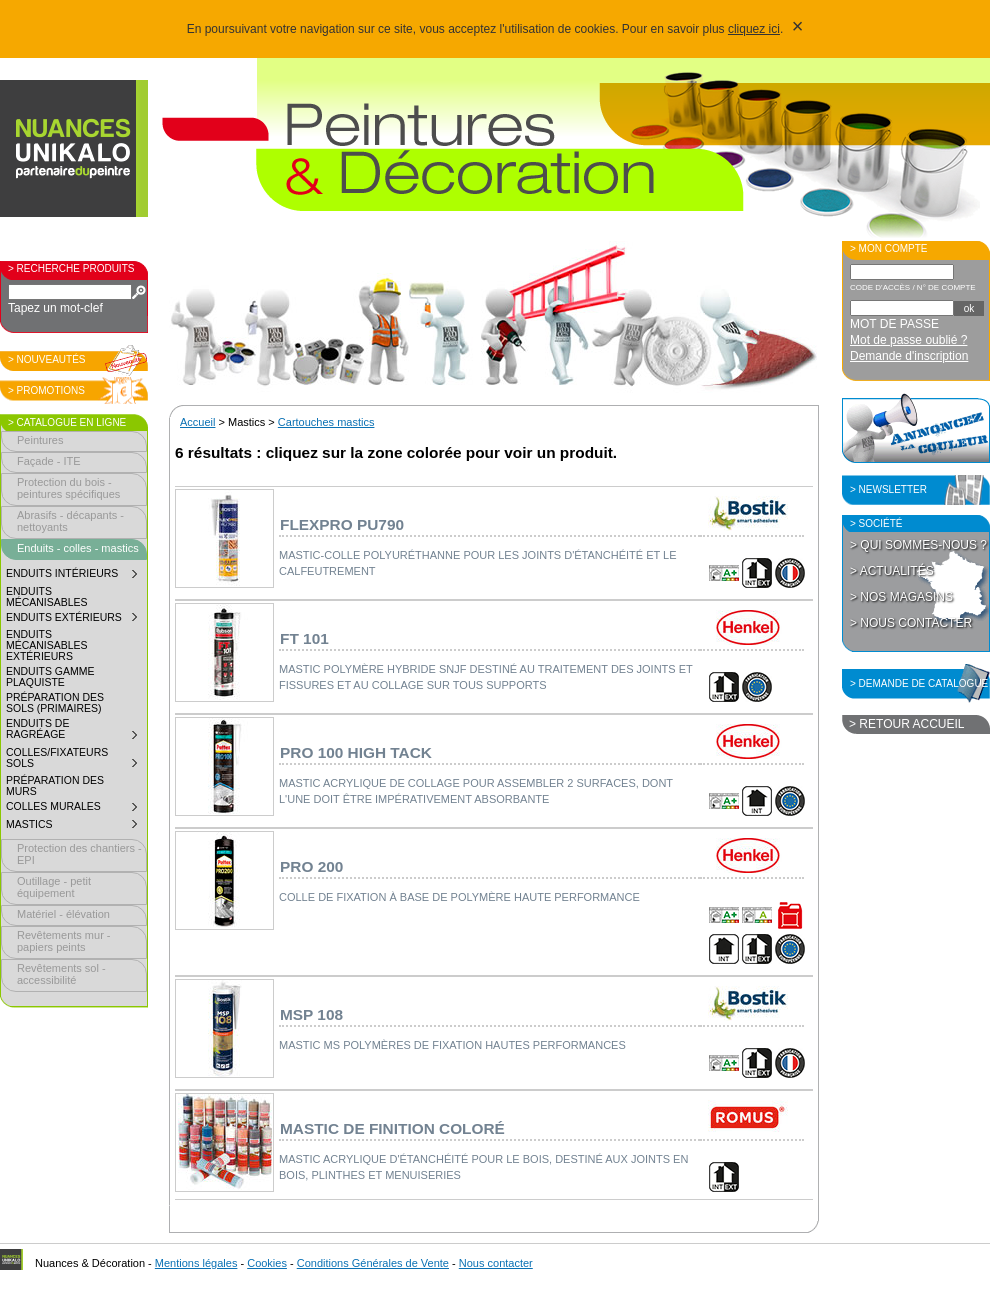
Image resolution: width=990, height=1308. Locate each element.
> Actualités (892, 571)
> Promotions (46, 390)
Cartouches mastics (326, 422)
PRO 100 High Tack (356, 752)
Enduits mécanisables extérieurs (46, 645)
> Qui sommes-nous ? (918, 545)
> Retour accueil (906, 724)
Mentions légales (196, 1263)
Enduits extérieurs (76, 620)
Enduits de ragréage (76, 731)
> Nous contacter (911, 623)
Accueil (197, 422)
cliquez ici (754, 29)
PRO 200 (311, 866)
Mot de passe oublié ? (908, 340)
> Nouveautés (47, 359)
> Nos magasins (901, 597)
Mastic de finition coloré (392, 1128)
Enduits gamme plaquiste (50, 677)
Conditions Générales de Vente (373, 1263)
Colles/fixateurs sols (76, 760)
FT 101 (304, 638)
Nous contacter (496, 1263)
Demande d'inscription (909, 356)
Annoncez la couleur (916, 428)
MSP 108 (311, 1014)
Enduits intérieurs (76, 576)
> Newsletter (888, 489)
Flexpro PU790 (342, 524)
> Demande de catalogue (919, 683)
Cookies (267, 1263)
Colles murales (76, 809)
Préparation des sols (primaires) (55, 703)
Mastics (76, 827)
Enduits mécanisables (46, 597)
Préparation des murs (55, 786)
